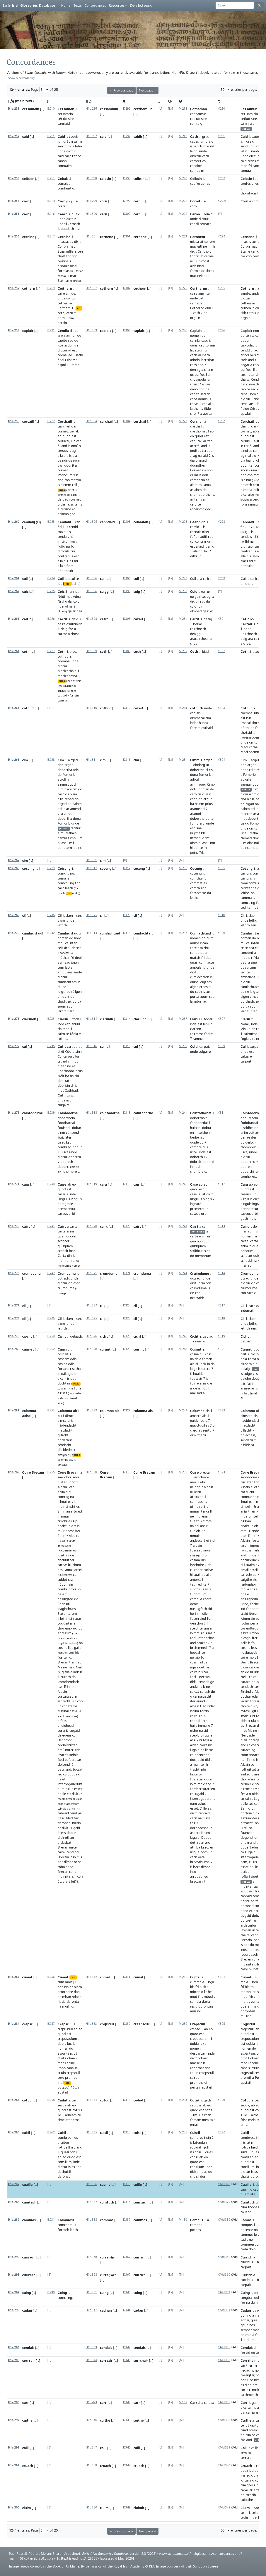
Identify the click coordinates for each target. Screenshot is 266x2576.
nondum (70, 1236)
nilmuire (64, 1501)
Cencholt (204, 251)
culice (75, 578)
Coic (61, 591)
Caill (244, 2448)
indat (194, 722)
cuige (248, 1373)
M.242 (183, 1184)
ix (59, 1672)
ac (258, 1682)
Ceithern (65, 288)
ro (73, 509)
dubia (62, 2043)
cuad (244, 2430)
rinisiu (254, 2006)
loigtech (206, 982)
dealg (208, 619)
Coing (62, 2292)
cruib (199, 256)
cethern (28, 288)
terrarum (248, 2457)
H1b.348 (91, 2465)
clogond (247, 1837)
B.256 (51, 1977)
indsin (77, 1672)
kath (67, 1080)
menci (245, 813)
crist (193, 413)
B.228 (51, 760)
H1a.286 (13, 2132)
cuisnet (28, 1349)
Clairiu (63, 1019)
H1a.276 (13, 1273)
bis (200, 1672)
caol (257, 2508)
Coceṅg (196, 868)
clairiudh (29, 1019)
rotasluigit (248, 1711)
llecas (209, 1750)
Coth (62, 651)
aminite (204, 293)
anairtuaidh (249, 1526)
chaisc (194, 384)
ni (254, 536)
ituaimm (74, 1565)
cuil (25, 578)
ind (251, 1218)
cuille (137, 2184)
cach (68, 156)
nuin (61, 606)
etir (202, 1482)
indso (245, 1949)
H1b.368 (91, 2257)
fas (243, 2440)
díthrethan (66, 1837)
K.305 (126, 522)
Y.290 (221, 109)
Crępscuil (248, 2024)
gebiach (76, 1336)
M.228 (183, 522)
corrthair (140, 2360)
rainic (249, 1798)
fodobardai (249, 1122)
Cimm (195, 760)
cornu (62, 206)
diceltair (247, 2407)
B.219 (51, 288)
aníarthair (248, 1511)
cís (67, 794)
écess (62, 1832)
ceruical (63, 441)
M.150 (183, 2220)
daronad (64, 1823)
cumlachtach (67, 982)
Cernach (74, 224)
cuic (25, 591)
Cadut (63, 2100)
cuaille (27, 2184)
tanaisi (245, 2068)
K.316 (126, 1046)
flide (207, 408)
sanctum (64, 146)
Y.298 (221, 522)
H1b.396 (91, 591)
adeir (253, 1735)
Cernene (247, 237)
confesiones (250, 183)
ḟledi (61, 360)
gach (66, 499)
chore (207, 1599)
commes (247, 2234)
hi (202, 551)
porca (76, 1001)
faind (259, 2334)
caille (255, 2448)
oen (193, 1623)
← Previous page (121, 90)
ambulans (65, 972)
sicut (253, 241)
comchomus (250, 883)
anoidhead (66, 1725)
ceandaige (206, 1682)
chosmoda (198, 379)
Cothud (247, 708)
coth (26, 651)
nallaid (203, 455)
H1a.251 (13, 109)
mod (75, 1061)
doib (252, 2249)
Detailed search (142, 5)
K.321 (126, 1273)
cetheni (246, 308)
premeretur (67, 1208)
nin (200, 1388)
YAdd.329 (224, 2202)
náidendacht (67, 1425)
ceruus (63, 450)
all (71, 561)
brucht (202, 1643)
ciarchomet (198, 431)
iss (255, 1260)
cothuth (196, 708)
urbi (72, 1213)
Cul (60, 1046)
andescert (197, 1540)
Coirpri (63, 246)
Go (259, 5)
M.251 (183, 1977)
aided (194, 1745)
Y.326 (221, 2100)
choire (245, 1706)
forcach (63, 2229)
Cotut (195, 2100)
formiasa (197, 270)
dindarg (199, 765)
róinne (62, 1038)
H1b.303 (91, 330)
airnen (206, 2115)
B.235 (51, 1046)
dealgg (195, 634)
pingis (207, 1199)
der (258, 1305)
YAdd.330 (224, 2220)
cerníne (63, 261)
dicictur (195, 156)
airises (62, 1393)
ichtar (245, 2480)
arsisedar (75, 1393)
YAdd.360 (224, 2257)
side (77, 1750)
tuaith (195, 1521)
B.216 (51, 214)
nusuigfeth (198, 1608)
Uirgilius (64, 1199)
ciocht (27, 1336)
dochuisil (64, 2171)
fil (59, 446)
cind (259, 2352)
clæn (69, 915)
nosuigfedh (249, 1599)
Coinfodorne (251, 1113)
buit (206, 1388)
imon (244, 470)
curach (66, 1677)
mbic (201, 1784)
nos (252, 2325)
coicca (194, 1691)
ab (77, 431)
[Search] (235, 5)
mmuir (195, 1511)
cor (243, 2389)
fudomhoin (249, 1584)
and (200, 365)
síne (71, 118)
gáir (79, 611)
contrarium (203, 541)
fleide (245, 408)
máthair (64, 957)
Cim (244, 760)
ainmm (66, 484)
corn (25, 201)
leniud (75, 1024)
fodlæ (208, 1034)
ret (257, 161)
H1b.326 (91, 1336)
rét (74, 156)
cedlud (195, 118)
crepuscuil (65, 2029)
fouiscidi (64, 1127)
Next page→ (147, 90)
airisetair (247, 1364)
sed (70, 340)
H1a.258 (13, 330)
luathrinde (248, 1555)
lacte (68, 967)
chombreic (71, 1171)
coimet (63, 431)
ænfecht (64, 1701)
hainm (77, 803)
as (199, 450)
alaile (207, 1574)
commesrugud (252, 2244)
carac (244, 2490)
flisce (206, 1818)
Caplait (196, 330)
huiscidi (195, 1127)
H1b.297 (91, 136)
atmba (195, 1847)
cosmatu (247, 374)
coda (244, 2249)
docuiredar (249, 1560)
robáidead (65, 1867)
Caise (62, 1184)
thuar (249, 727)
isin (60, 141)
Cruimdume (199, 1273)
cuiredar (196, 1570)
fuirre (194, 1383)
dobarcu (74, 1157)
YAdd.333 (224, 2292)
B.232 (51, 933)
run (203, 591)
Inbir (257, 1823)
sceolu (61, 1716)
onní (74, 446)
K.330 (126, 1472)
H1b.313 (91, 933)
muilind (67, 2006)
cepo (193, 799)
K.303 (126, 330)
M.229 (183, 578)
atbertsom (72, 1804)
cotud (27, 2100)
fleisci (245, 1901)
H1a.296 (13, 2402)
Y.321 (221, 1349)
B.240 (51, 1184)
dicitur (71, 151)
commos (29, 2220)
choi (200, 1623)
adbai (245, 2320)
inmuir (65, 1516)
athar (210, 1638)
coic (76, 601)
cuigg (104, 591)
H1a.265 (13, 708)
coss (208, 1354)
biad (73, 266)
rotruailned (249, 2147)
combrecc (248, 2137)
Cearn (62, 214)
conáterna (70, 1706)
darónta (73, 2001)
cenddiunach (250, 350)
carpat (72, 1046)
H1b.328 (91, 1349)
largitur (63, 1011)
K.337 (126, 2220)
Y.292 (221, 178)
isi (196, 1364)
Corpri (245, 246)
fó (72, 546)
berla (247, 629)
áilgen (77, 991)
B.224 (51, 578)
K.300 (126, 214)
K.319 (126, 1184)
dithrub (63, 551)
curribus (247, 2262)
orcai (201, 1857)
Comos (246, 2220)
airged (73, 760)
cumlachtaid (110, 933)
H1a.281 (13, 1410)
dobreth (66, 1161)
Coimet (195, 470)
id (69, 350)
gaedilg (63, 1142)
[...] (42, 109)
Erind (258, 1482)
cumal (27, 1977)
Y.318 (221, 915)
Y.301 (221, 619)
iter (68, 1137)
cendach (247, 1686)
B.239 (51, 1113)
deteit (76, 948)
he (208, 1251)
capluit (27, 330)
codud (138, 2100)
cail (74, 484)
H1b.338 (91, 2220)
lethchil (63, 925)
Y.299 (221, 578)
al (254, 556)
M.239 (183, 1046)
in (209, 246)
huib (202, 1686)
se (79, 1862)
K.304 (126, 421)
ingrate (67, 1203)
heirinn (195, 1487)
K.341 (126, 2310)
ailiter (207, 441)
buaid (75, 214)
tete (193, 948)
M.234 (183, 760)
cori (71, 1652)
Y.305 (221, 868)
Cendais (247, 2347)
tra (66, 789)
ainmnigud (198, 784)
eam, (244, 1862)
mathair (247, 957)
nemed (195, 838)
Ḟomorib (69, 774)
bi (245, 1393)
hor (243, 2380)
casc (204, 340)
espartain (65, 2053)
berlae (245, 1137)
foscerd (257, 1540)
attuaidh (196, 1496)
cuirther (247, 2365)
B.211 (51, 136)
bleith (204, 1986)
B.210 (51, 109)
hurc (210, 938)
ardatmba (248, 1925)
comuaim (65, 165)
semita (246, 2453)
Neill (79, 1667)
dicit (209, 1194)
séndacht (64, 1445)
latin (78, 146)
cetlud (245, 118)
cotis (76, 2110)
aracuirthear (199, 638)
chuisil (194, 2176)
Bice (244, 1828)
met (244, 818)
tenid (67, 1657)
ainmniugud (67, 784)
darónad (64, 2176)
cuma (62, 878)
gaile (77, 1647)
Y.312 (221, 1184)
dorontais (205, 2006)
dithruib (247, 546)
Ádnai (77, 596)
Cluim (245, 2508)
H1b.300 (91, 214)
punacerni (65, 847)
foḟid (193, 536)
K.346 (126, 2447)
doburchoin (249, 1118)
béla (61, 1594)
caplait (105, 330)
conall (194, 224)
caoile (257, 2189)
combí (62, 1589)
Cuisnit (63, 1349)
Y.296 (221, 330)
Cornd (195, 201)
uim (79, 838)
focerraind (198, 1618)
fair (76, 1818)
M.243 (183, 1226)
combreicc (197, 1147)
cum (61, 967)
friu (257, 1891)
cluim (194, 475)
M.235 (183, 868)
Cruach (246, 2465)
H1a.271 (13, 1019)
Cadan (246, 2310)
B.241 (51, 1226)
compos (196, 2224)
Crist (68, 360)
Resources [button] (116, 5)
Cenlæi (205, 384)
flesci (61, 1818)
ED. (79, 308)
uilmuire (196, 1506)
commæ (196, 883)
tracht (195, 1769)
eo (60, 436)
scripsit (63, 1251)
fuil (243, 1482)
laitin (193, 151)
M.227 (183, 421)
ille (64, 1794)
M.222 (183, 214)
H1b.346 (91, 2420)
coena (61, 335)
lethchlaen (248, 925)
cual (244, 2189)
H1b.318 (91, 1113)
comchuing (66, 873)
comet (195, 480)
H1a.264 (13, 651)
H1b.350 (91, 2507)
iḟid (68, 565)
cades (194, 141)
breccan (207, 1847)
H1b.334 (91, 2100)
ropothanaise (200, 2068)
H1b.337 (91, 2202)
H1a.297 (13, 2420)
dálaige (66, 1373)
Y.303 (221, 708)
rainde (257, 1038)
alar (243, 561)
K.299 (126, 201)
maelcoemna (67, 676)
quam (245, 2194)
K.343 (126, 2360)
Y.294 (221, 236)
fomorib (205, 774)
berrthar (207, 360)
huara (203, 722)
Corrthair (248, 2360)
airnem (256, 2115)
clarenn (195, 1029)
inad (258, 2315)
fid (60, 527)
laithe (194, 408)
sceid (194, 1628)
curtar (62, 634)
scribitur (196, 1251)
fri (250, 165)
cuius (69, 1789)
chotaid (246, 732)
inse (72, 1251)
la (73, 146)
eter (249, 1482)
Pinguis (76, 1199)
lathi (79, 355)
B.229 (51, 868)
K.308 (126, 619)
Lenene (253, 2063)
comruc (246, 1496)
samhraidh (248, 123)
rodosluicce (198, 1720)
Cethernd (197, 308)
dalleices (247, 1803)
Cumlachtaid (200, 933)
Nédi (61, 596)
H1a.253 (13, 178)
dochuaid (197, 1759)
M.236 (183, 933)
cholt (61, 256)
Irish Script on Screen (201, 2566)
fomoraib (197, 823)
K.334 (126, 2132)
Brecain (63, 1857)
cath (205, 156)
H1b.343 (91, 2347)
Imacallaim (64, 685)
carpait (68, 1056)
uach (244, 2470)
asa (200, 948)
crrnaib (250, 2495)
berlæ (194, 1137)
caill (25, 2448)
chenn (208, 369)
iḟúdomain (65, 1584)
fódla (74, 1034)
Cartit (63, 619)
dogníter (71, 465)
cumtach (29, 2202)
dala (198, 1359)
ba (69, 803)
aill (245, 1740)
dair (203, 1364)
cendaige (256, 1667)
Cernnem (197, 237)
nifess (62, 1720)
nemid (62, 838)
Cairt (62, 1226)
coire (193, 1672)
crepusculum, (251, 2038)
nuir (200, 606)
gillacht (63, 1435)
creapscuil (141, 2024)
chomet (196, 494)
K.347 (126, 2465)
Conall (62, 224)
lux (69, 2043)
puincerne (248, 847)
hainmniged (66, 514)
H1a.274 (13, 1184)
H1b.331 (91, 860)
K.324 (126, 1305)
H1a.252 (13, 136)
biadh (257, 651)
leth (256, 1487)
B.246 (51, 915)
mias (244, 241)
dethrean (197, 1842)
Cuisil (62, 2132)
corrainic (206, 1745)
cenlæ (249, 335)
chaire (245, 1935)
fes (243, 1794)
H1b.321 (91, 1273)
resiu (193, 2006)
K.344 (126, 2402)
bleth (78, 1987)
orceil (78, 1570)
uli (68, 1604)
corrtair (28, 2360)
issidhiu (195, 2152)
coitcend (72, 1132)
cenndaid (107, 522)
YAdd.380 (224, 2402)
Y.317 (221, 1305)
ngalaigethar (199, 1667)
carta (74, 1226)
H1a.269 (13, 915)
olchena (63, 504)
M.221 (183, 201)
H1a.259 (13, 421)
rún (71, 591)
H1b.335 (91, 2132)
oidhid (256, 1794)
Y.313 (221, 1226)
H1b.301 (91, 236)
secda (62, 2105)
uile (257, 1964)
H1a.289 (13, 2220)
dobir (258, 2297)
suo (70, 1006)
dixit (77, 241)
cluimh (138, 2508)
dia (74, 455)
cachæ (62, 1565)
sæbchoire (201, 1477)
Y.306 (221, 933)
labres (209, 270)
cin (70, 1283)
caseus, (246, 1194)
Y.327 (221, 2132)
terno (245, 1784)
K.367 (126, 2257)
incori (72, 1589)
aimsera (64, 1420)
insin (78, 228)
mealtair (208, 2120)
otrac (245, 1278)
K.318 (126, 1113)
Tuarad (62, 690)
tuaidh (195, 1531)
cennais (195, 532)
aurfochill (248, 369)
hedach (246, 2370)
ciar (74, 426)
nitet (205, 532)
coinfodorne (110, 1113)
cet (192, 114)
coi (251, 2430)
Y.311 (221, 1113)
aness (70, 1531)
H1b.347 (91, 2447)
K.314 (126, 1019)
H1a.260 (13, 522)
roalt (61, 532)
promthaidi (198, 2082)
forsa (252, 1359)
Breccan (204, 1677)
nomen (195, 335)
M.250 (183, 1472)
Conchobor (66, 1071)
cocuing (28, 868)
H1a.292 (13, 2292)
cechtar (246, 888)
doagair (258, 1378)
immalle (204, 1725)
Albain (245, 1487)
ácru (67, 948)
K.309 (126, 651)
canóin (257, 165)
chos (246, 643)
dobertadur (249, 1847)
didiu (209, 308)
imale (245, 1716)
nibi (66, 1398)
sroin (244, 2517)
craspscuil (206, 2072)
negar (245, 365)
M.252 (183, 2024)
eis (69, 1794)
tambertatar (199, 1789)
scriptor (63, 1241)
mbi (243, 1589)
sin (256, 114)
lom (256, 1837)
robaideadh (249, 1954)
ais (60, 1415)
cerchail (106, 421)
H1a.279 (13, 1336)
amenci (75, 808)
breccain (206, 1472)
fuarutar (247, 1832)
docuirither (66, 1560)
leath (69, 888)
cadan (27, 2310)
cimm (257, 838)
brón (61, 1991)
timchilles (73, 1506)
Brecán (63, 1662)
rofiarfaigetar (251, 1876)
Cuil (61, 578)
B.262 (51, 2132)
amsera (195, 1415)
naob (255, 151)
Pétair (75, 2087)
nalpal (194, 1526)
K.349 (126, 2507)
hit (202, 1137)
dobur (77, 1147)
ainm (193, 484)
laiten (64, 2142)
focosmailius (67, 1550)
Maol (244, 747)
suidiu (245, 2152)
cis (211, 770)
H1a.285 (13, 2100)
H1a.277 (13, 1305)
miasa (194, 241)
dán (77, 1991)
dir (247, 2385)
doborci (63, 1166)
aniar (205, 1516)
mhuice (63, 943)
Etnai (61, 251)
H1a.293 (13, 2310)
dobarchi (247, 1171)
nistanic (63, 266)
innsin (255, 2389)
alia (252, 2194)
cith (243, 313)
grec (205, 136)
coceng (105, 868)
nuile (204, 1613)
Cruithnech (249, 634)
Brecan (63, 1847)
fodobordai (199, 1122)
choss (75, 634)
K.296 (126, 109)
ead (67, 962)
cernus (258, 450)
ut (71, 241)
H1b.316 (91, 1046)
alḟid (211, 546)
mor (76, 1477)
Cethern (247, 288)
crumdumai (198, 1288)
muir (61, 1506)
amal (208, 484)
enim (193, 1132)
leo (60, 1774)
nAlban (246, 1521)
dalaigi (245, 1368)
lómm (75, 1764)
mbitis (245, 2001)
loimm (195, 1633)
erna (76, 2120)
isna (199, 828)
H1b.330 (91, 1472)
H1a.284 (13, 2024)
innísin (76, 1823)
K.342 (126, 2347)
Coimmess (66, 2220)
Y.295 (221, 288)
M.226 (183, 330)
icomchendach (68, 1682)
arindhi (195, 360)
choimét (253, 475)
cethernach (66, 303)
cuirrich (139, 2257)
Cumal (63, 1977)
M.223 (183, 236)
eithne (202, 246)
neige (194, 596)
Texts (77, 5)
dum (207, 1241)
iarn (255, 2412)
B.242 (51, 1273)
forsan (207, 1359)
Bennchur (247, 1808)
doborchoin (198, 1118)
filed (69, 1818)
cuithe (27, 2420)
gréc (66, 141)
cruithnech (74, 624)
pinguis (246, 1203)
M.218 (183, 109)
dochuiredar (250, 1696)
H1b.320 (91, 1226)
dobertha (65, 770)
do (243, 335)
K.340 (126, 2292)
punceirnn (201, 847)
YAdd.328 (224, 2184)
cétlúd (62, 118)
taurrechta (198, 1584)
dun (243, 2315)
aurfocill (201, 374)
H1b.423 (91, 2402)
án (242, 1672)
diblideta (247, 1445)
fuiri (249, 1383)
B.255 (51, 1472)
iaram (72, 1540)
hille (61, 799)
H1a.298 (13, 2447)
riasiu (62, 2001)
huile (193, 1725)
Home (65, 5)
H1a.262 (13, 591)
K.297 (126, 136)
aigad (249, 804)
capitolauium (250, 345)
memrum (65, 1260)
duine (62, 986)
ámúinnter (66, 1750)
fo (242, 541)
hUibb (254, 1672)
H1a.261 (13, 578)
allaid (62, 455)
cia (256, 1886)
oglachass (248, 1435)
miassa (63, 241)
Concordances (95, 5)
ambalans (248, 977)
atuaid (63, 1492)
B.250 (51, 1336)
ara (250, 638)
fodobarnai (66, 1122)
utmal (252, 1393)
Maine (62, 1667)
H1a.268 (13, 868)
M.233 (183, 708)
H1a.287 (13, 2184)
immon (207, 470)
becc (61, 1769)
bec (60, 1862)
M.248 (183, 1349)
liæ (195, 2115)
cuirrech (28, 2257)
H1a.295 (13, 2360)
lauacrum (197, 350)
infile (70, 251)
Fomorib (256, 823)
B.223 (51, 522)
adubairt (247, 1891)
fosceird (196, 1550)
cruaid (62, 1061)
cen (80, 251)
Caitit (195, 619)
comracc (196, 1501)
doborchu (197, 1157)
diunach (204, 355)
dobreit (196, 1161)
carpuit (246, 1061)
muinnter (250, 1818)
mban (66, 1996)
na (201, 408)
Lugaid (74, 1730)
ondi (193, 450)
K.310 (126, 708)
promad (71, 2077)
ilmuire (246, 1501)
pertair (195, 2087)
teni (193, 1677)
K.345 (126, 2420)
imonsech (257, 1545)
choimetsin (72, 480)
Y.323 (221, 1472)
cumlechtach (199, 977)
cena (193, 399)
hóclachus (65, 1440)
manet (258, 2330)
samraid (64, 123)
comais (63, 183)
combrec (64, 1147)
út (59, 1706)
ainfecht (247, 1774)
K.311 (126, 760)
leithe (245, 893)
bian (77, 460)
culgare (246, 1056)
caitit (26, 619)
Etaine (245, 251)
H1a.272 (13, 1046)
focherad (257, 1604)
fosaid (245, 2352)
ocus (79, 1071)
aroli (61, 1570)
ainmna (62, 494)
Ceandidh (197, 522)
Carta (62, 1255)
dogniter (247, 465)
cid (76, 1599)
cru (257, 948)
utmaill (73, 1398)
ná (72, 536)
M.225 (183, 288)
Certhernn (198, 288)
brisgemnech (65, 1638)
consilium (65, 2162)
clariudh (106, 1019)
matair (195, 957)
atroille (246, 779)
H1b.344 (91, 2360)
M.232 (183, 651)
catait (138, 619)
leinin (201, 2063)
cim (25, 760)
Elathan (63, 280)
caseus (63, 1194)
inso (73, 1857)
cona (72, 1871)
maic (71, 1667)
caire (61, 293)
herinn (195, 1613)
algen (194, 986)
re (73, 1066)
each (79, 916)
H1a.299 (13, 2465)
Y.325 (221, 2024)
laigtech (256, 991)
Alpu (76, 1521)
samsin (201, 114)
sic (69, 1001)
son (257, 1905)
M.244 (183, 1273)
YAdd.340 (224, 2465)
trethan (251, 1920)
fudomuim (198, 1594)
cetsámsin (65, 114)
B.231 (51, 2220)
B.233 (51, 1019)
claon (253, 915)
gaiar (72, 611)
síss (70, 1579)
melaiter (254, 2120)
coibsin (105, 178)
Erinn (71, 1482)
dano (194, 389)
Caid (61, 136)
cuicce (205, 1368)
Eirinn (252, 1535)
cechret (195, 161)
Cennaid (247, 522)
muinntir (64, 1876)
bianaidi (201, 460)
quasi (194, 345)
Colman (71, 2058)
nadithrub (206, 536)
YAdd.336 (224, 2360)
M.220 (183, 178)
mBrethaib (68, 833)
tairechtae (248, 1574)
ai (242, 1565)
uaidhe (246, 1378)
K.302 (126, 288)
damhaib (257, 2302)
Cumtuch (248, 2202)
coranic (63, 1730)
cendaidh (140, 522)
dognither (197, 465)
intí (60, 2082)
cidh (244, 1720)
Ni (59, 601)
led (252, 1901)
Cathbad (71, 1090)
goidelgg (197, 1142)
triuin (62, 2072)
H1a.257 (13, 288)
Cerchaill (65, 421)
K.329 (126, 1410)
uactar (259, 2470)
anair (204, 1526)
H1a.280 (13, 1349)
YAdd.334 (224, 2310)
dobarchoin (66, 1118)
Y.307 (221, 1019)
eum (61, 1789)
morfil (194, 1482)
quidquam (198, 1246)
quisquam (65, 1246)
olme (69, 606)
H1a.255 (13, 214)
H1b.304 (91, 421)
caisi (25, 1184)
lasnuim (66, 843)
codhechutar (67, 1745)
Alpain (62, 1487)
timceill (206, 1511)
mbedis (209, 1996)
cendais (63, 536)
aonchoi (258, 1608)
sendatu (247, 1440)
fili (213, 246)
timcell (208, 1521)
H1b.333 (91, 2024)
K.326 (126, 1336)
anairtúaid (65, 1526)
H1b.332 (91, 1977)
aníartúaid (74, 1511)
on (242, 188)
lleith (197, 1492)
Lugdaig (74, 1774)
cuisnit (105, 1349)
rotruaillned (67, 2147)
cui (73, 551)
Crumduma (67, 1273)
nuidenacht (198, 1420)
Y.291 (221, 136)
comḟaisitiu (66, 188)
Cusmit (196, 1349)
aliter (75, 504)
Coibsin (196, 178)
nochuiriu (207, 1852)
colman (203, 2058)
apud (244, 2325)
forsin (204, 1711)
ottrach (63, 1278)
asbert (195, 1832)
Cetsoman (66, 109)
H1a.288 (13, 2202)
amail (69, 1570)
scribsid (246, 1260)
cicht (104, 1336)
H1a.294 (13, 2347)
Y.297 (221, 421)
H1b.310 (91, 708)
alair (196, 551)
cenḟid (73, 527)
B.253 (51, 1410)
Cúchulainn (73, 1051)
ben (60, 1987)
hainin (74, 1076)
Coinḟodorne (68, 1113)
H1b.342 (91, 2310)
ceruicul (246, 441)
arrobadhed (199, 1876)
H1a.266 (13, 760)
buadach (67, 228)
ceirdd (195, 2077)
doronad (247, 1905)
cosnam (63, 1359)
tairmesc (196, 1034)
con (208, 1283)
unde (61, 151)
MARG (62, 490)
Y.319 (221, 1336)
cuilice (254, 578)
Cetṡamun (249, 109)
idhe (258, 460)
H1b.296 (91, 109)
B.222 (51, 421)
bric (243, 1842)
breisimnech (199, 1647)
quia (254, 2320)
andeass (257, 1531)
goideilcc (247, 1142)
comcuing (248, 902)
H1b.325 (91, 915)
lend (248, 2212)
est (74, 350)
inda (73, 685)
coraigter (247, 2375)
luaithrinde (66, 1555)
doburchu (248, 1161)
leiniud (245, 1029)
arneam (71, 2115)
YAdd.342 (224, 2507)
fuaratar (196, 1779)
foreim (195, 727)
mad (244, 165)
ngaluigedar (250, 1652)
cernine (28, 237)
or (205, 313)
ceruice (65, 509)
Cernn (195, 214)
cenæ (194, 403)
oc (192, 374)
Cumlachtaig (68, 933)
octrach (196, 1278)
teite (244, 948)
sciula (252, 1720)
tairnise (63, 1034)
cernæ (209, 256)
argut (207, 799)
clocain (209, 1779)
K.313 (126, 933)
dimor (205, 1867)
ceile (255, 2512)
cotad (138, 708)
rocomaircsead (67, 1799)
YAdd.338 (224, 2420)
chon (77, 1283)
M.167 (183, 2402)
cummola (197, 1982)
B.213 (51, 178)
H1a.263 (13, 619)
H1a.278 (13, 1318)
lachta (245, 972)
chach (62, 1001)
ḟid (257, 527)
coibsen (28, 178)
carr (25, 2402)
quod (66, 436)
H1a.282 (13, 1472)
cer (78, 441)
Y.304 (221, 760)
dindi (244, 450)
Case (194, 1184)
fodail (76, 1019)
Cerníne (64, 237)
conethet (197, 952)
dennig (195, 369)
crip (74, 256)
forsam (195, 2120)
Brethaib (254, 833)
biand (250, 460)
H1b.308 (91, 619)
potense (247, 2229)
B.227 (51, 651)
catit (104, 619)
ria (76, 1085)
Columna (197, 1410)
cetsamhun (109, 109)
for (68, 256)
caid (25, 136)
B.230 (51, 2292)
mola (244, 1982)
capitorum (207, 345)
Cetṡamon (198, 109)
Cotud (245, 2100)
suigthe (246, 1579)
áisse (69, 1415)
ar (81, 271)
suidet (62, 1579)
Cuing (245, 2292)
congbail (247, 2297)
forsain (255, 1701)
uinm (194, 843)
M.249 (183, 1410)
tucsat (78, 1769)
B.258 (51, 2100)
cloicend (64, 1764)
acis (76, 770)
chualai (67, 601)
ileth (71, 1487)
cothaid (62, 695)
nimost (204, 261)
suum (62, 1006)
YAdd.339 (224, 2447)
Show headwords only (21, 78)
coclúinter (65, 1623)
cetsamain (30, 109)
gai (254, 2402)
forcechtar (198, 893)
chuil (248, 583)
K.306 (126, 578)
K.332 (126, 2024)
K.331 (126, 1977)
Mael (244, 752)
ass (72, 1711)
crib (249, 256)
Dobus (206, 1837)
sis (207, 1589)
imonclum (65, 475)
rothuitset (248, 1769)
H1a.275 (13, 1226)
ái (242, 1398)
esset (78, 1789)
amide (70, 293)
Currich (246, 2257)
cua (258, 2420)
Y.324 (221, 1977)
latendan (200, 2142)
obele (245, 1594)
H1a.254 (13, 201)
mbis (252, 1657)
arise (69, 1991)
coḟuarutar (73, 1759)
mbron (195, 1991)
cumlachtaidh (33, 933)
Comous (196, 2220)
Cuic (193, 591)
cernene (106, 237)
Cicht (62, 1336)
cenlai (206, 403)
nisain (75, 141)
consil (74, 2152)
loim (193, 1784)
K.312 (126, 868)
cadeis (73, 136)
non (73, 335)
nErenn (256, 1506)
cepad (69, 799)
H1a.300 (13, 2507)
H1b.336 (91, 2184)
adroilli (195, 779)
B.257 (51, 2024)
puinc (78, 847)
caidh (137, 136)
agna (210, 596)
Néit (61, 1076)
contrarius (65, 556)
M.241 (183, 1113)
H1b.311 (91, 760)
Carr (193, 2402)
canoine (196, 165)
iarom (245, 1545)
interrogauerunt (70, 1784)
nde (255, 907)
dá (242, 727)
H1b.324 (91, 1305)
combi (194, 1599)
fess (206, 1740)
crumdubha (31, 1273)
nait (243, 1354)
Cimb (72, 838)
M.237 (183, 1019)
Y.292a (222, 201)
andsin (245, 1745)
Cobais (63, 178)
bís (77, 1652)
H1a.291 (13, 2275)
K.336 (126, 2202)
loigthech (65, 991)
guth (244, 1218)
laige (193, 1368)
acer (193, 446)
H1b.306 (91, 578)
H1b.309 (91, 651)
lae (70, 355)
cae (257, 2310)
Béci (61, 1759)
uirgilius (196, 1199)
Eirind (251, 1759)
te (242, 2425)
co (79, 156)
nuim (258, 843)
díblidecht (65, 1449)
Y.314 (221, 1273)
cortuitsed (66, 1696)
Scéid (62, 1613)
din (72, 330)
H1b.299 (91, 201)
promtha (247, 2077)
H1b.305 (91, 522)
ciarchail (64, 426)
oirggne (206, 1735)
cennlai (195, 340)
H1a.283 (13, 1977)
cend (256, 365)
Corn (61, 201)
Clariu (195, 1019)
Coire (194, 1472)
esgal (61, 1643)
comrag (63, 1496)
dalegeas (64, 1735)
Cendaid (64, 522)
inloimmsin (66, 1618)
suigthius (197, 1589)
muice (194, 943)
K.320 (126, 1226)
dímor (68, 1862)
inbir (203, 1769)
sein (208, 794)
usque (195, 1852)
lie (59, 2115)
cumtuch (107, 2202)
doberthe (197, 770)
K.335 (126, 2184)
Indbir (73, 1755)
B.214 (51, 201)
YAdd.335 (224, 2347)
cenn (193, 355)
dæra (206, 2001)
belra (61, 624)
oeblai (194, 1604)
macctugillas (199, 1425)
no (252, 619)
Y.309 (221, 1046)
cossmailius (198, 1662)
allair (61, 565)
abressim (64, 1633)
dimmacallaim (200, 718)
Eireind (246, 1691)
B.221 (51, 330)
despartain (198, 2053)
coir (259, 2465)
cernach (196, 303)
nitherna (196, 1730)
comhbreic (248, 1176)
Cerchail (196, 421)
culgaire (64, 1105)
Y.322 (221, 1410)
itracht (63, 1755)
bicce (194, 1774)
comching (65, 2297)
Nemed (246, 838)
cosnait (63, 1354)
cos (60, 1364)
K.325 (126, 915)
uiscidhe (247, 1127)
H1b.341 (91, 2292)
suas (78, 1618)
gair (206, 611)
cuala (206, 601)
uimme (74, 365)
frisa (251, 1996)
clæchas (196, 1430)
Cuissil (195, 2132)
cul (24, 1046)
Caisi (244, 1184)
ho (79, 1589)
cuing (245, 873)
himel (258, 2380)
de (79, 335)
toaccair (196, 1378)
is (81, 141)
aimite (245, 293)
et (59, 1203)
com (256, 873)
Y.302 (221, 651)
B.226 (51, 619)
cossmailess (253, 1550)
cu (74, 1735)
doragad (255, 1740)
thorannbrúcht (69, 1628)
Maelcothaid (67, 671)
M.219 (183, 136)
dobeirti (247, 770)
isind (210, 146)
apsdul (246, 413)
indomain (248, 1310)
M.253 (183, 2100)
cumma (246, 897)
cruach (27, 2465)
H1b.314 (91, 1019)
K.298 (126, 178)
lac (72, 1011)
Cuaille (246, 2184)
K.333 (126, 2100)
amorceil (196, 1579)
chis (259, 770)
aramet (66, 813)
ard (207, 1842)
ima (251, 2517)
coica (253, 1677)
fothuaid (247, 1492)
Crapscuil (65, 2024)
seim (244, 2512)
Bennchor (64, 1740)
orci (77, 1852)
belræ (197, 624)
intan (73, 943)
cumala (195, 2001)
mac (72, 246)
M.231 (183, 619)
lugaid (195, 1750)
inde (61, 1024)
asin (61, 962)
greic (209, 141)
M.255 (183, 2132)
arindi (245, 355)
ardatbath (65, 1842)
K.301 (126, 236)
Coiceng (64, 868)
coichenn (205, 1132)
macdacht (65, 1430)
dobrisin (64, 1085)
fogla (245, 1038)
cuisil (26, 2132)
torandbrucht (251, 1628)
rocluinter (197, 1638)
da (60, 499)
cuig (136, 591)
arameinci (197, 808)
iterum (71, 1613)
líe (245, 2115)
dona (77, 818)
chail (244, 426)
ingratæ (258, 1203)
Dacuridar (207, 1706)
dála (73, 1359)
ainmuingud (250, 784)
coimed (258, 484)
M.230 (183, 591)
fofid (61, 546)
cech (251, 161)
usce (193, 1152)
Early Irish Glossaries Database (28, 5)
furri (77, 1388)
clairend (63, 1029)
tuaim (198, 1574)
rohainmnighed (252, 504)
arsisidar (206, 1383)
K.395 (126, 591)
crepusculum (67, 2038)
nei (208, 1686)
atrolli (62, 779)
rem (73, 690)
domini (73, 345)
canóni (62, 161)
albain (208, 1487)
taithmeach (249, 2394)
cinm (205, 838)
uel (72, 431)
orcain (62, 322)
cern (25, 214)
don (61, 480)
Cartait (247, 624)
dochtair (64, 1383)
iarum (207, 1550)
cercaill (28, 421)
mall (193, 1393)
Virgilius (246, 1199)
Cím (61, 760)
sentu (207, 1430)
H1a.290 (13, 2257)
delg (75, 619)
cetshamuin (142, 109)
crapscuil (29, 2024)
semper (246, 2330)
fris (200, 1996)
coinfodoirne (32, 1113)
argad (69, 765)
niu (192, 261)
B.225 (51, 591)
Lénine (70, 2063)
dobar (76, 1127)
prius (61, 808)
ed (248, 2475)
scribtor (246, 1255)
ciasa (79, 1799)
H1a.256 (13, 236)
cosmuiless (249, 1647)
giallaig (67, 1672)
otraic (251, 1293)
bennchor (201, 1755)
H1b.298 (91, 178)
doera (245, 2006)
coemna (64, 661)
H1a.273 (13, 1113)
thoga (252, 2207)
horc (77, 938)
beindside (65, 460)
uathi (74, 1378)
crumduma (66, 1288)
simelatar (65, 2120)
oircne (70, 1716)
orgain (245, 317)
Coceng (247, 868)
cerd (61, 2077)
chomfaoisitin (251, 193)
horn (61, 317)
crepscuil (73, 2072)
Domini (253, 394)
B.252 (51, 1349)
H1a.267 (13, 860)
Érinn (61, 1604)
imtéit (62, 541)
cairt (26, 1226)
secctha (196, 2105)
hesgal (195, 1652)
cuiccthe (247, 2499)
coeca (255, 1745)
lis (205, 1991)
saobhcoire (249, 1477)
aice (61, 1378)
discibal (63, 1711)
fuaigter (247, 2485)
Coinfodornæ (200, 1113)
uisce (64, 1152)
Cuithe (246, 2420)
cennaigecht (202, 1696)
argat (251, 765)
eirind (210, 1540)
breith (257, 2385)
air (192, 1364)
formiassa (65, 270)
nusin (198, 1166)
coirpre (209, 241)
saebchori (65, 1477)
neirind (195, 1516)
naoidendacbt (251, 1420)
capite (62, 340)
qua (61, 1236)
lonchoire (197, 1565)
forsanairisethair (70, 1368)
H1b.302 (91, 288)
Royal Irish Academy (129, 2566)
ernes (62, 996)
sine (204, 118)
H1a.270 (13, 933)
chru (207, 948)
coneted (247, 952)
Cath (194, 136)
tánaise (72, 2068)
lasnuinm (208, 843)
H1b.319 (91, 1184)
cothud (63, 656)
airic (193, 266)
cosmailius (65, 1647)
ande (194, 1686)
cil (24, 915)
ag (74, 450)
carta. (245, 1241)
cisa (243, 799)
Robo (62, 2068)
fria (256, 957)
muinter (199, 1764)
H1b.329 (91, 1410)
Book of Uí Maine (66, 2566)
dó (74, 1677)
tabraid (62, 1808)
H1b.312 (91, 868)
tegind (66, 1066)
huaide (198, 1373)
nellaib (195, 1657)
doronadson (199, 1828)
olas (250, 843)
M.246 (183, 1336)
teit (60, 948)
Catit (245, 619)
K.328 (126, 1349)
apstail (63, 2092)
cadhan (106, 2310)
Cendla (63, 330)
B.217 (51, 236)
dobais (257, 1915)
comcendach (250, 1755)
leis (256, 2234)
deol (78, 957)
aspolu (63, 365)
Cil (60, 915)
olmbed (196, 611)
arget (208, 760)
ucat (255, 1969)
